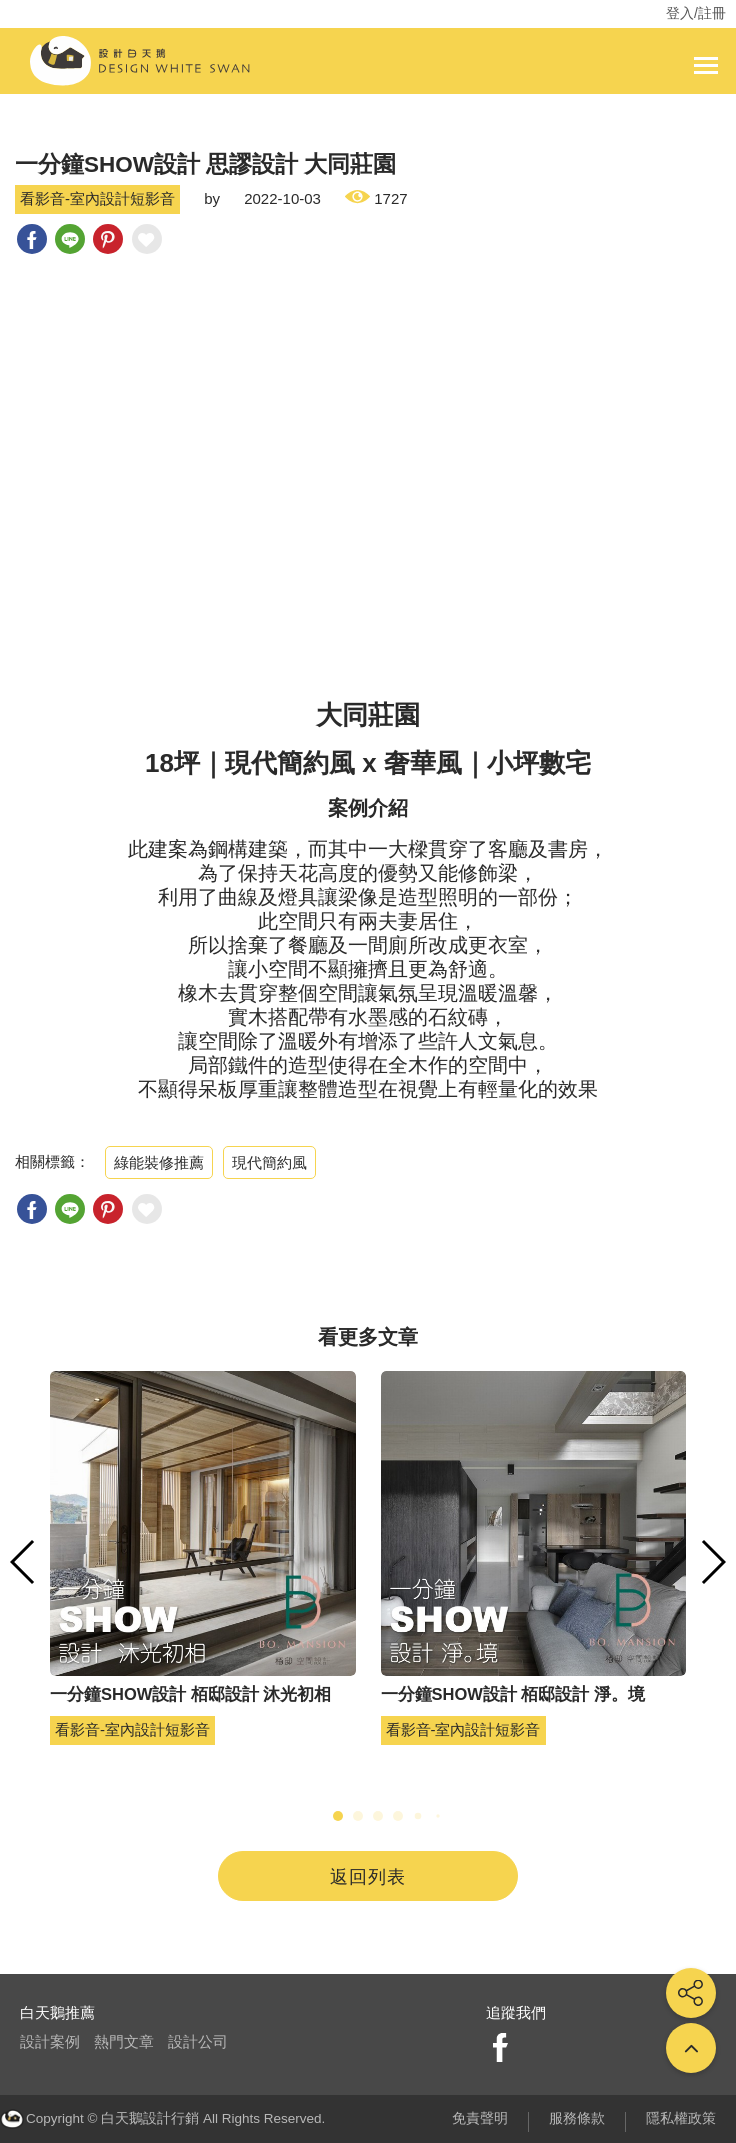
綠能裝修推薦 (159, 1162)
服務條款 (577, 2118)
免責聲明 (480, 2118)
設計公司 (198, 2041)
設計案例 (50, 2041)
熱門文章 (124, 2041)
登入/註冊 (696, 13)
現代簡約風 (269, 1162)
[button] (338, 1816)
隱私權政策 (681, 2118)
